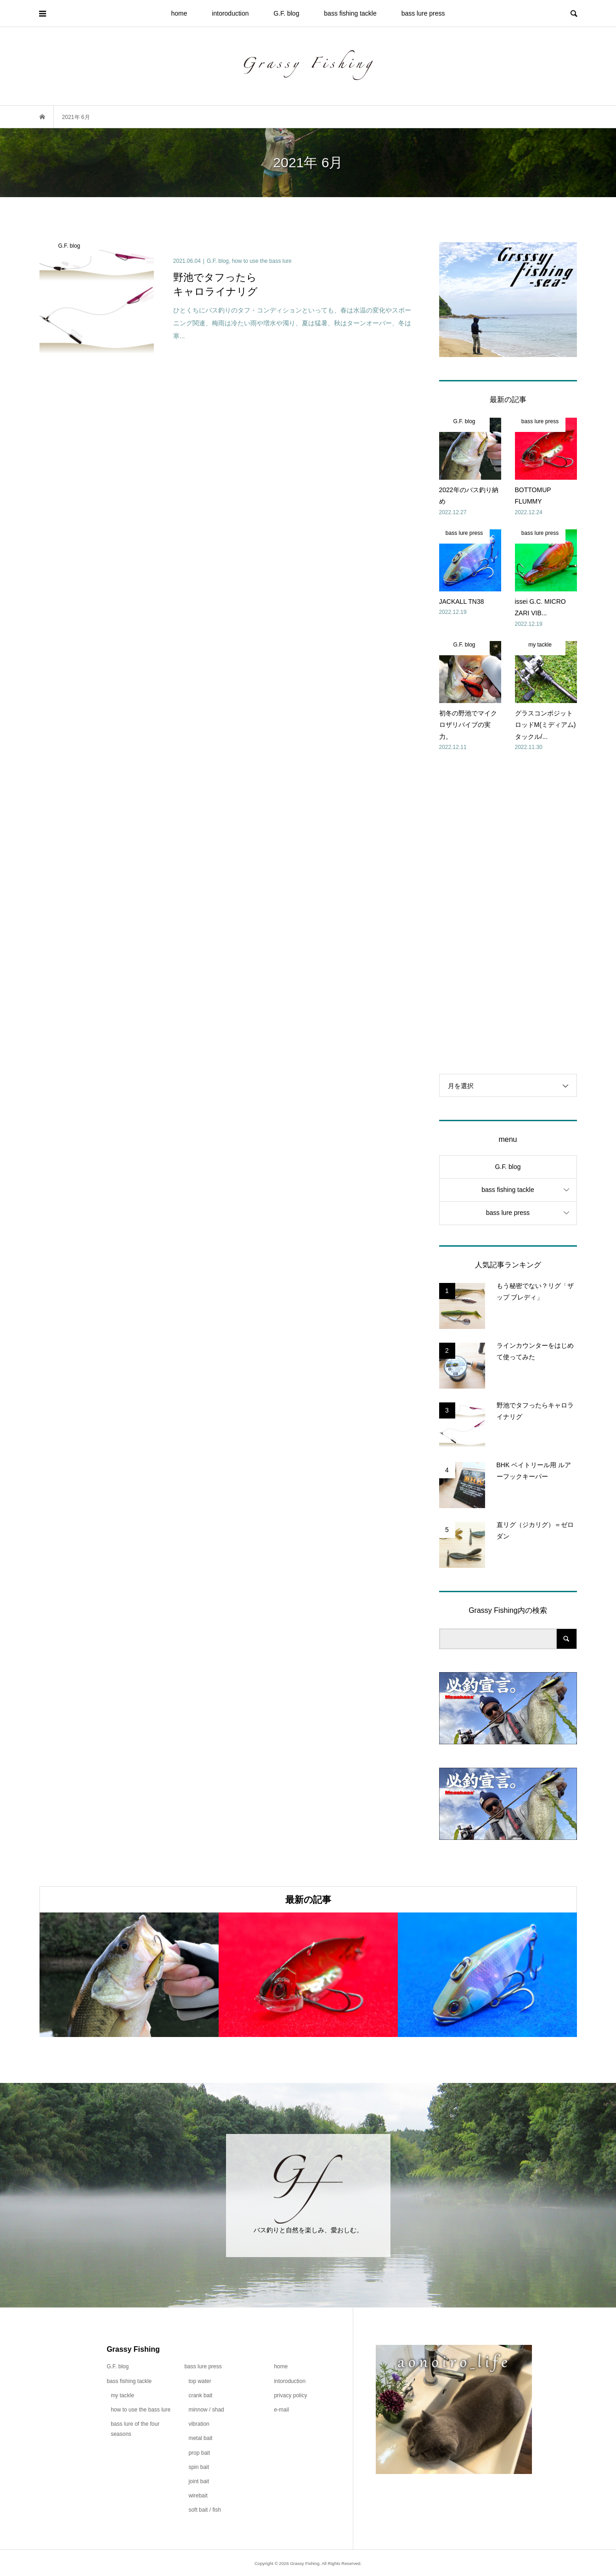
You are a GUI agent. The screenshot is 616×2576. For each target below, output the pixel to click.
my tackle (122, 2395)
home (179, 13)
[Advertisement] (508, 913)
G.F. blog (286, 13)
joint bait (198, 2481)
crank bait (200, 2395)
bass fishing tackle (350, 13)
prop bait (199, 2453)
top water (199, 2381)
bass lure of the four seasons (135, 2429)
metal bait (200, 2438)
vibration (198, 2424)
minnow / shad (206, 2409)
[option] (129, 1974)
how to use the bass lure (140, 2409)
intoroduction (230, 13)
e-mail (281, 2409)
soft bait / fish (204, 2510)
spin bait (198, 2467)
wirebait (197, 2495)
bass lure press (423, 13)
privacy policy (290, 2395)
